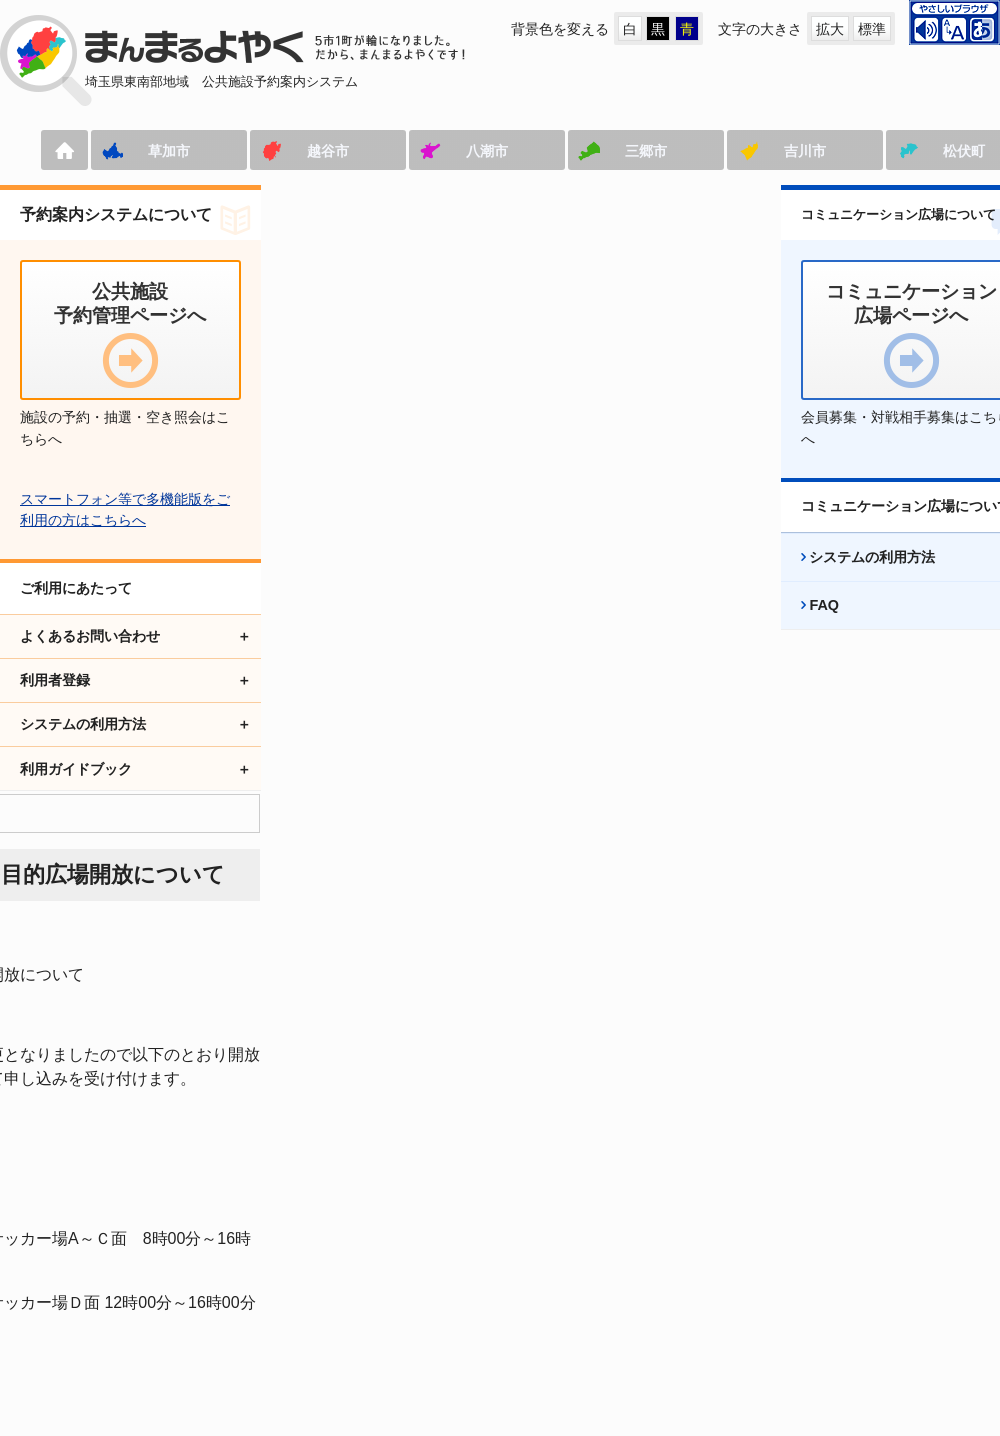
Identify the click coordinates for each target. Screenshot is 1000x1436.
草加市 (125, 151)
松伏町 (920, 151)
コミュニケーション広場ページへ (325, 1289)
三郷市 (602, 151)
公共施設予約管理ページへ (84, 1289)
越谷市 (284, 151)
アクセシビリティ (538, 1289)
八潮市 (443, 151)
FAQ (804, 627)
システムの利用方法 (852, 579)
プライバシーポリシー (716, 1289)
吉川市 (761, 151)
